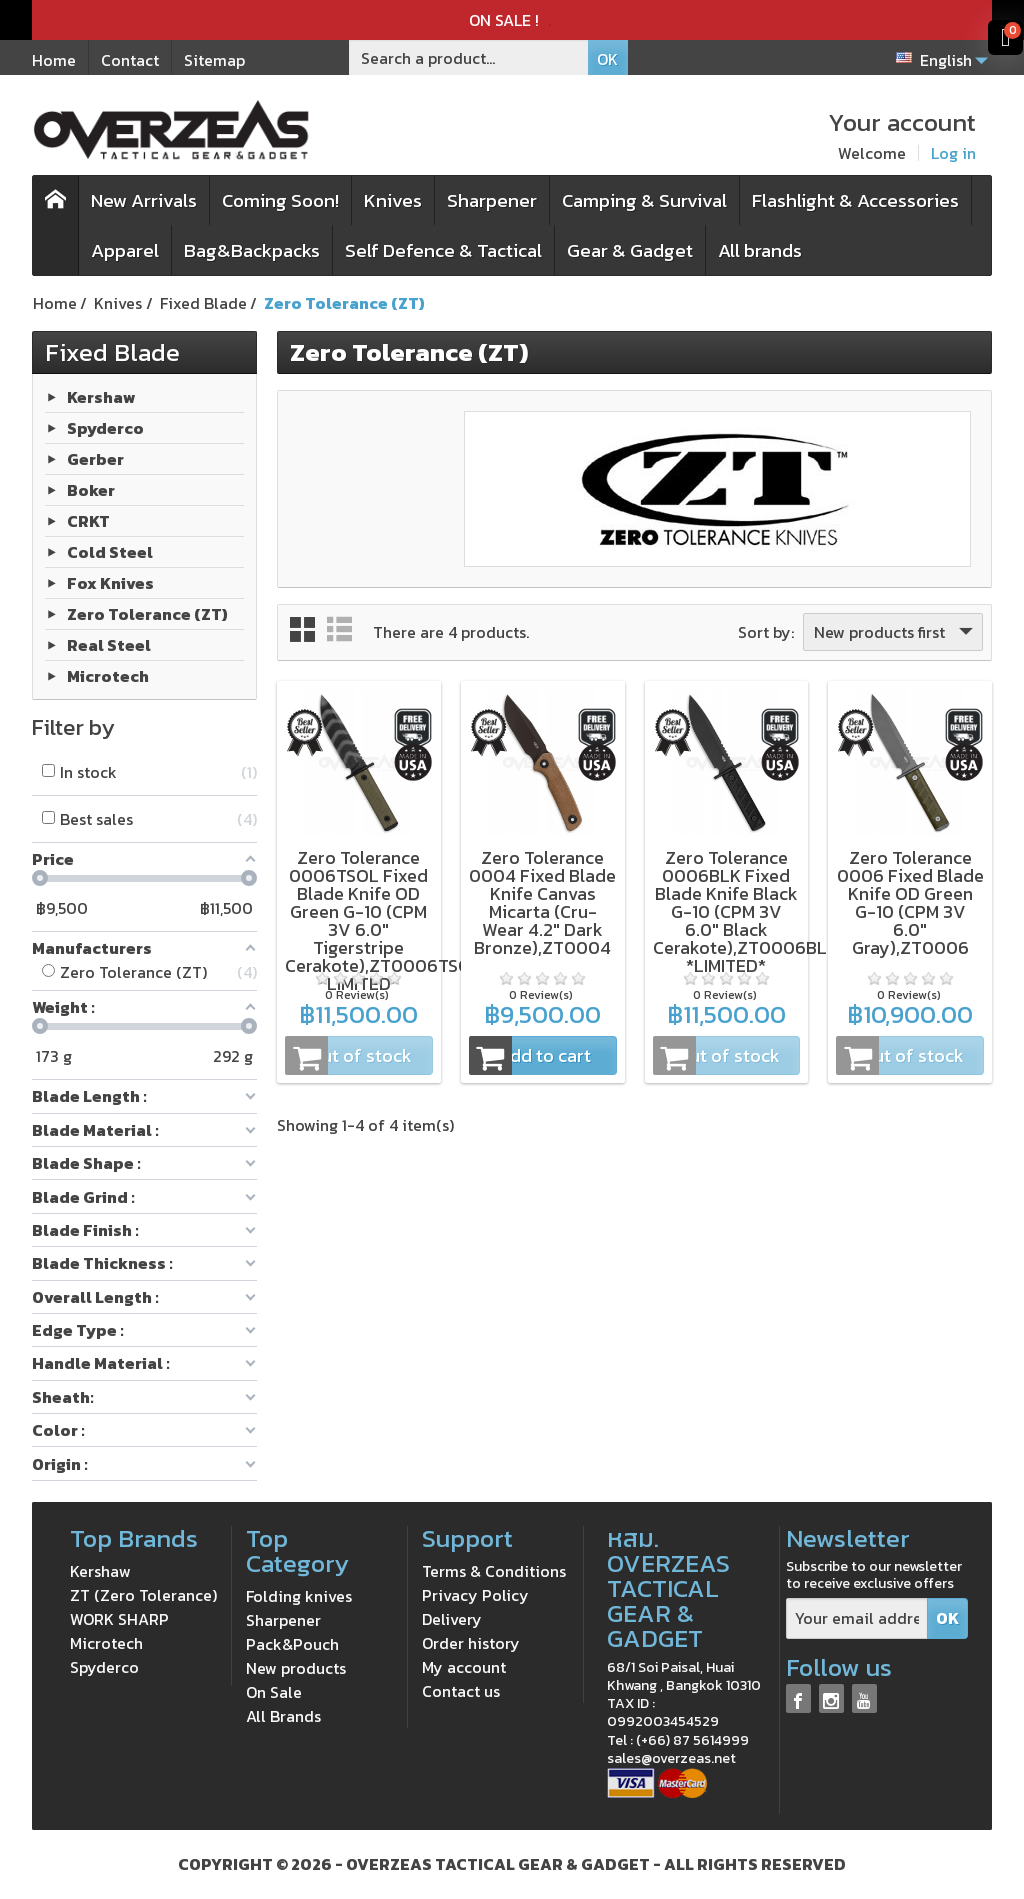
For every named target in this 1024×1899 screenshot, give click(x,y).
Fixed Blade (112, 352)
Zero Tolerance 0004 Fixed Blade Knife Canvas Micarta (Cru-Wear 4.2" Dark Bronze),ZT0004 (542, 902)
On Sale (274, 1692)
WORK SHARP (119, 1619)
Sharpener (492, 200)
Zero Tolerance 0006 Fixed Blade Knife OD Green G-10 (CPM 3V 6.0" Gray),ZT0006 (910, 902)
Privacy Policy (475, 1595)
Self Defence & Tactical (443, 250)
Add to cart (530, 1056)
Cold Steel (110, 551)
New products (296, 1668)
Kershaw (101, 396)
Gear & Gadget (630, 250)
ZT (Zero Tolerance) (143, 1595)
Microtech (108, 675)
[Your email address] (857, 1618)
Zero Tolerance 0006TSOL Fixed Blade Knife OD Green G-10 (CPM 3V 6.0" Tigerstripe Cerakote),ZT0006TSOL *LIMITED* (383, 920)
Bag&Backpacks (252, 250)
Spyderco (105, 427)
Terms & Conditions (494, 1571)
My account (464, 1667)
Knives (393, 200)
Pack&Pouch (292, 1644)
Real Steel (109, 644)
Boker (91, 489)
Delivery (452, 1619)
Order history (471, 1643)
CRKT (88, 520)
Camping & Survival (644, 200)
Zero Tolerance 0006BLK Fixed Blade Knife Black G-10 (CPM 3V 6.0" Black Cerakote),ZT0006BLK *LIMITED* (745, 911)
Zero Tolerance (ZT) (147, 613)
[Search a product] (469, 57)
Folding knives (299, 1596)
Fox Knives (110, 582)
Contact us (461, 1691)
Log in (953, 153)
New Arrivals (144, 200)
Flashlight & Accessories (855, 200)
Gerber (95, 458)
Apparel (125, 250)
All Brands (283, 1716)
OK (607, 59)
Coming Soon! (280, 200)
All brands (760, 250)
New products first (895, 632)
